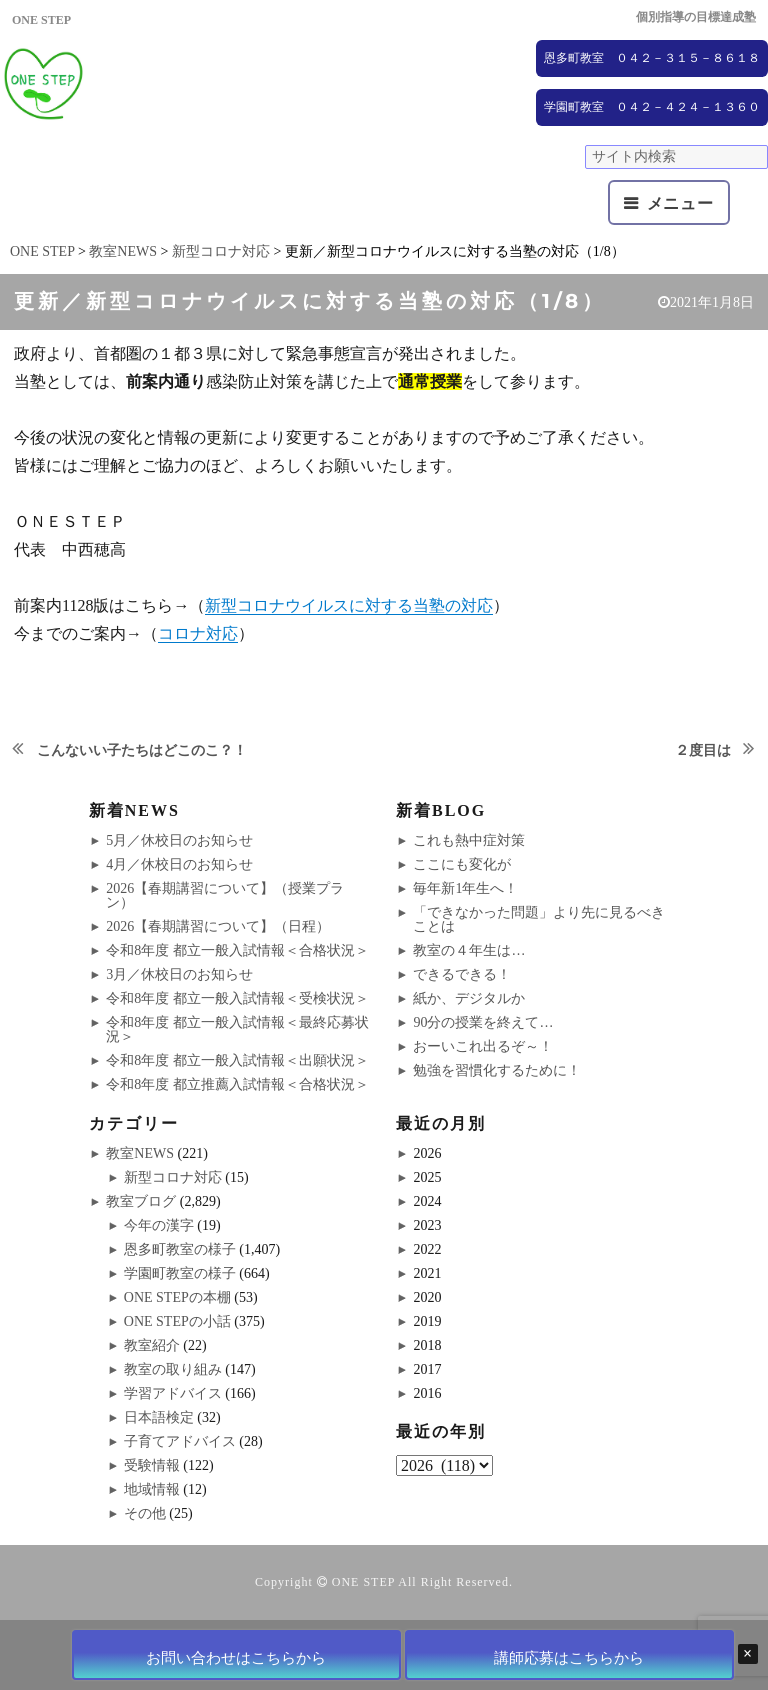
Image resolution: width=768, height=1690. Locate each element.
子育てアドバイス (180, 1441)
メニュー (680, 203)
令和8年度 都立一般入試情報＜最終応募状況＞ (237, 1029)
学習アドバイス (173, 1393)
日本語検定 (159, 1417)
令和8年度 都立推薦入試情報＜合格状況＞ (237, 1084)
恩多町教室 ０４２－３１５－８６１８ (652, 58)
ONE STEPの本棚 (177, 1297)
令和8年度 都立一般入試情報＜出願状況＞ (237, 1060)
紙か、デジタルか (469, 998)
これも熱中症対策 (469, 840)
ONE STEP (363, 1582)
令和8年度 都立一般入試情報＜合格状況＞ (237, 950)
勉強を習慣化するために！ (497, 1070)
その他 (145, 1513)
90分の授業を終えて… (483, 1022)
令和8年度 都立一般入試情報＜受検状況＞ (237, 998)
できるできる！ (462, 974)
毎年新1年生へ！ (465, 888)
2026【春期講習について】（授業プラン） (225, 895)
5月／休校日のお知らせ (179, 840)
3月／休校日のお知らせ (179, 974)
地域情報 (152, 1489)
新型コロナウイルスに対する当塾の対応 (349, 605)
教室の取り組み (173, 1369)
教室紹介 (152, 1345)
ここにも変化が (462, 864)
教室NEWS (140, 1153)
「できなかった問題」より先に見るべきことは (539, 919)
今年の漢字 (159, 1225)
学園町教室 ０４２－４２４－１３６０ (652, 107)
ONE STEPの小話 (177, 1321)
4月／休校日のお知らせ (179, 864)
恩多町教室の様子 (180, 1249)
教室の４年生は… (469, 950)
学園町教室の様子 (180, 1273)
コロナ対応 (198, 633)
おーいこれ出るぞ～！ (483, 1046)
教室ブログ (141, 1201)
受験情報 (152, 1465)
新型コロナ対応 (173, 1177)
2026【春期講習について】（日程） (218, 926)
